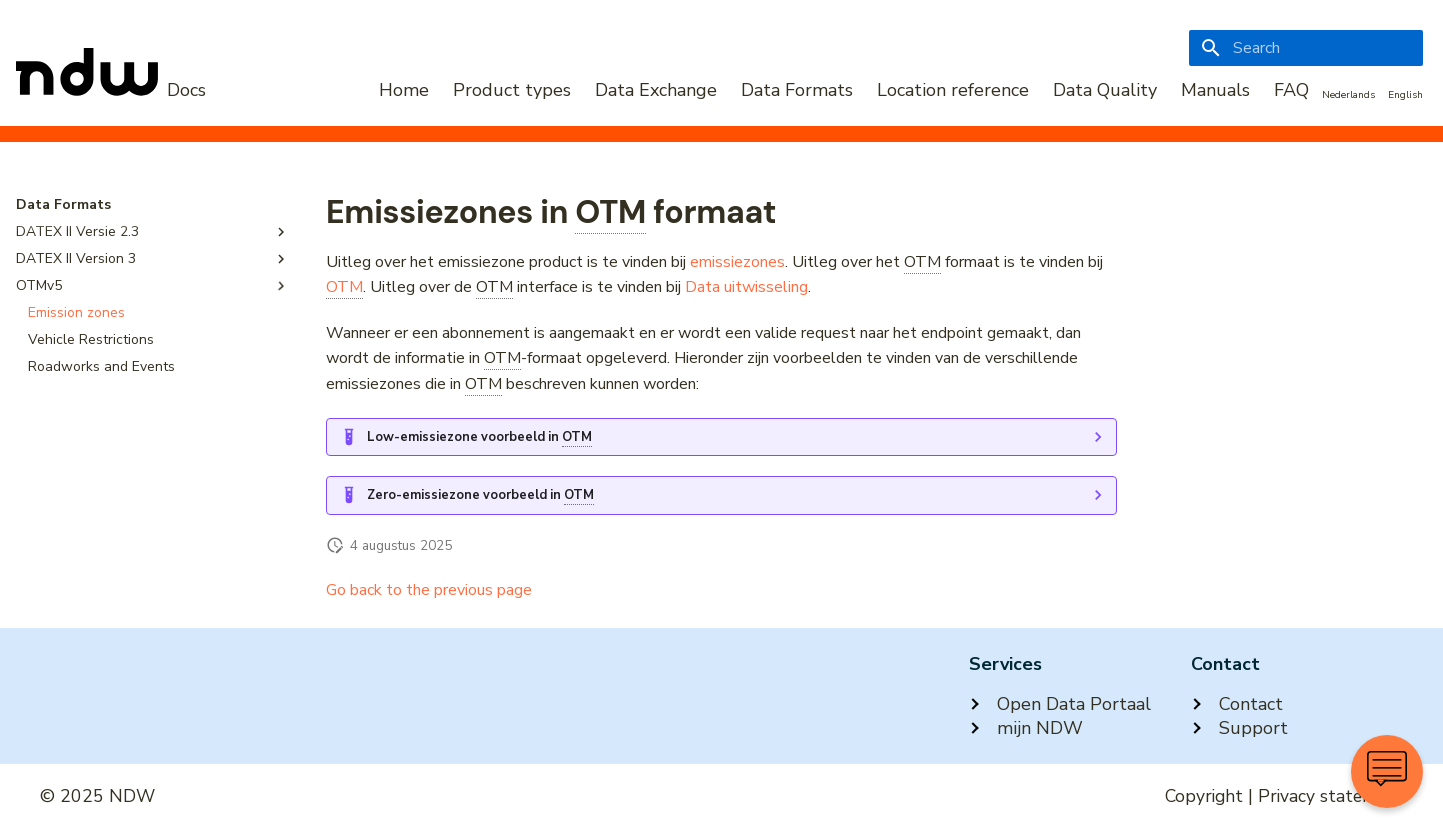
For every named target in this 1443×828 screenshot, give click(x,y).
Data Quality (1105, 90)
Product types (512, 90)
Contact (1237, 704)
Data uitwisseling (746, 287)
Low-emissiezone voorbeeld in (479, 437)
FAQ (1291, 90)
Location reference (953, 90)
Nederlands (1348, 95)
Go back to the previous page (429, 590)
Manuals (1215, 90)
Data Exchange (656, 90)
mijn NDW (1026, 728)
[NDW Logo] (111, 90)
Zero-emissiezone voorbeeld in (480, 495)
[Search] (1306, 48)
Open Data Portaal (1060, 704)
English (1405, 95)
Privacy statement (1330, 796)
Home (404, 90)
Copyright (1204, 796)
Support (1239, 728)
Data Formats (797, 90)
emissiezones (737, 262)
